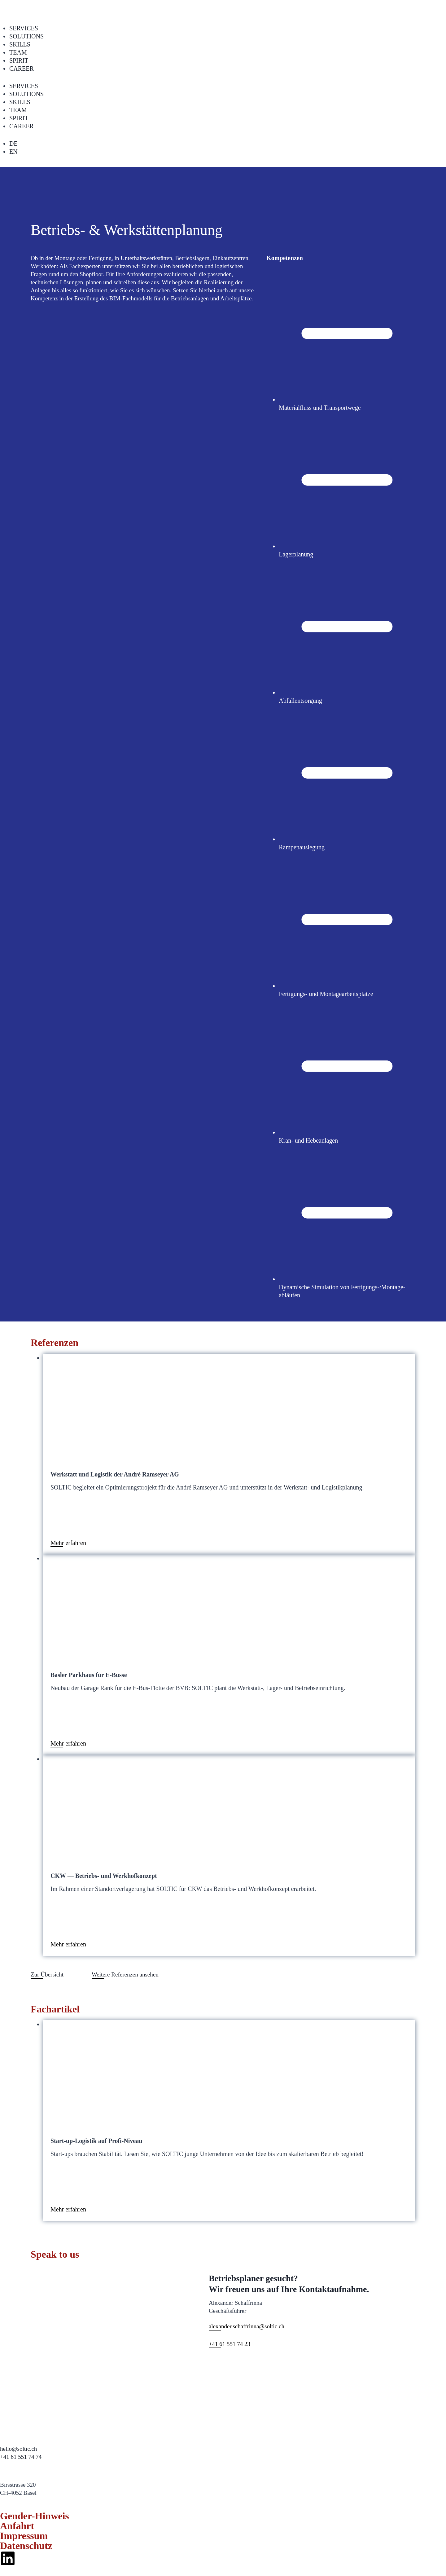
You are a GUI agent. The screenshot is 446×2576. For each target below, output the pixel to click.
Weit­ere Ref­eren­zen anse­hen (125, 1974)
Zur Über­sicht (47, 1974)
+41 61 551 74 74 (21, 2457)
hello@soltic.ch (18, 2448)
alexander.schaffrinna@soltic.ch (246, 2326)
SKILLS (19, 44)
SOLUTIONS (26, 36)
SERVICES (23, 28)
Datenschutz (26, 2545)
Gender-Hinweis (34, 2515)
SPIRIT (18, 60)
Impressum (24, 2535)
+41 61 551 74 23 (229, 2344)
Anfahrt (17, 2525)
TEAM (18, 52)
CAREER (21, 68)
